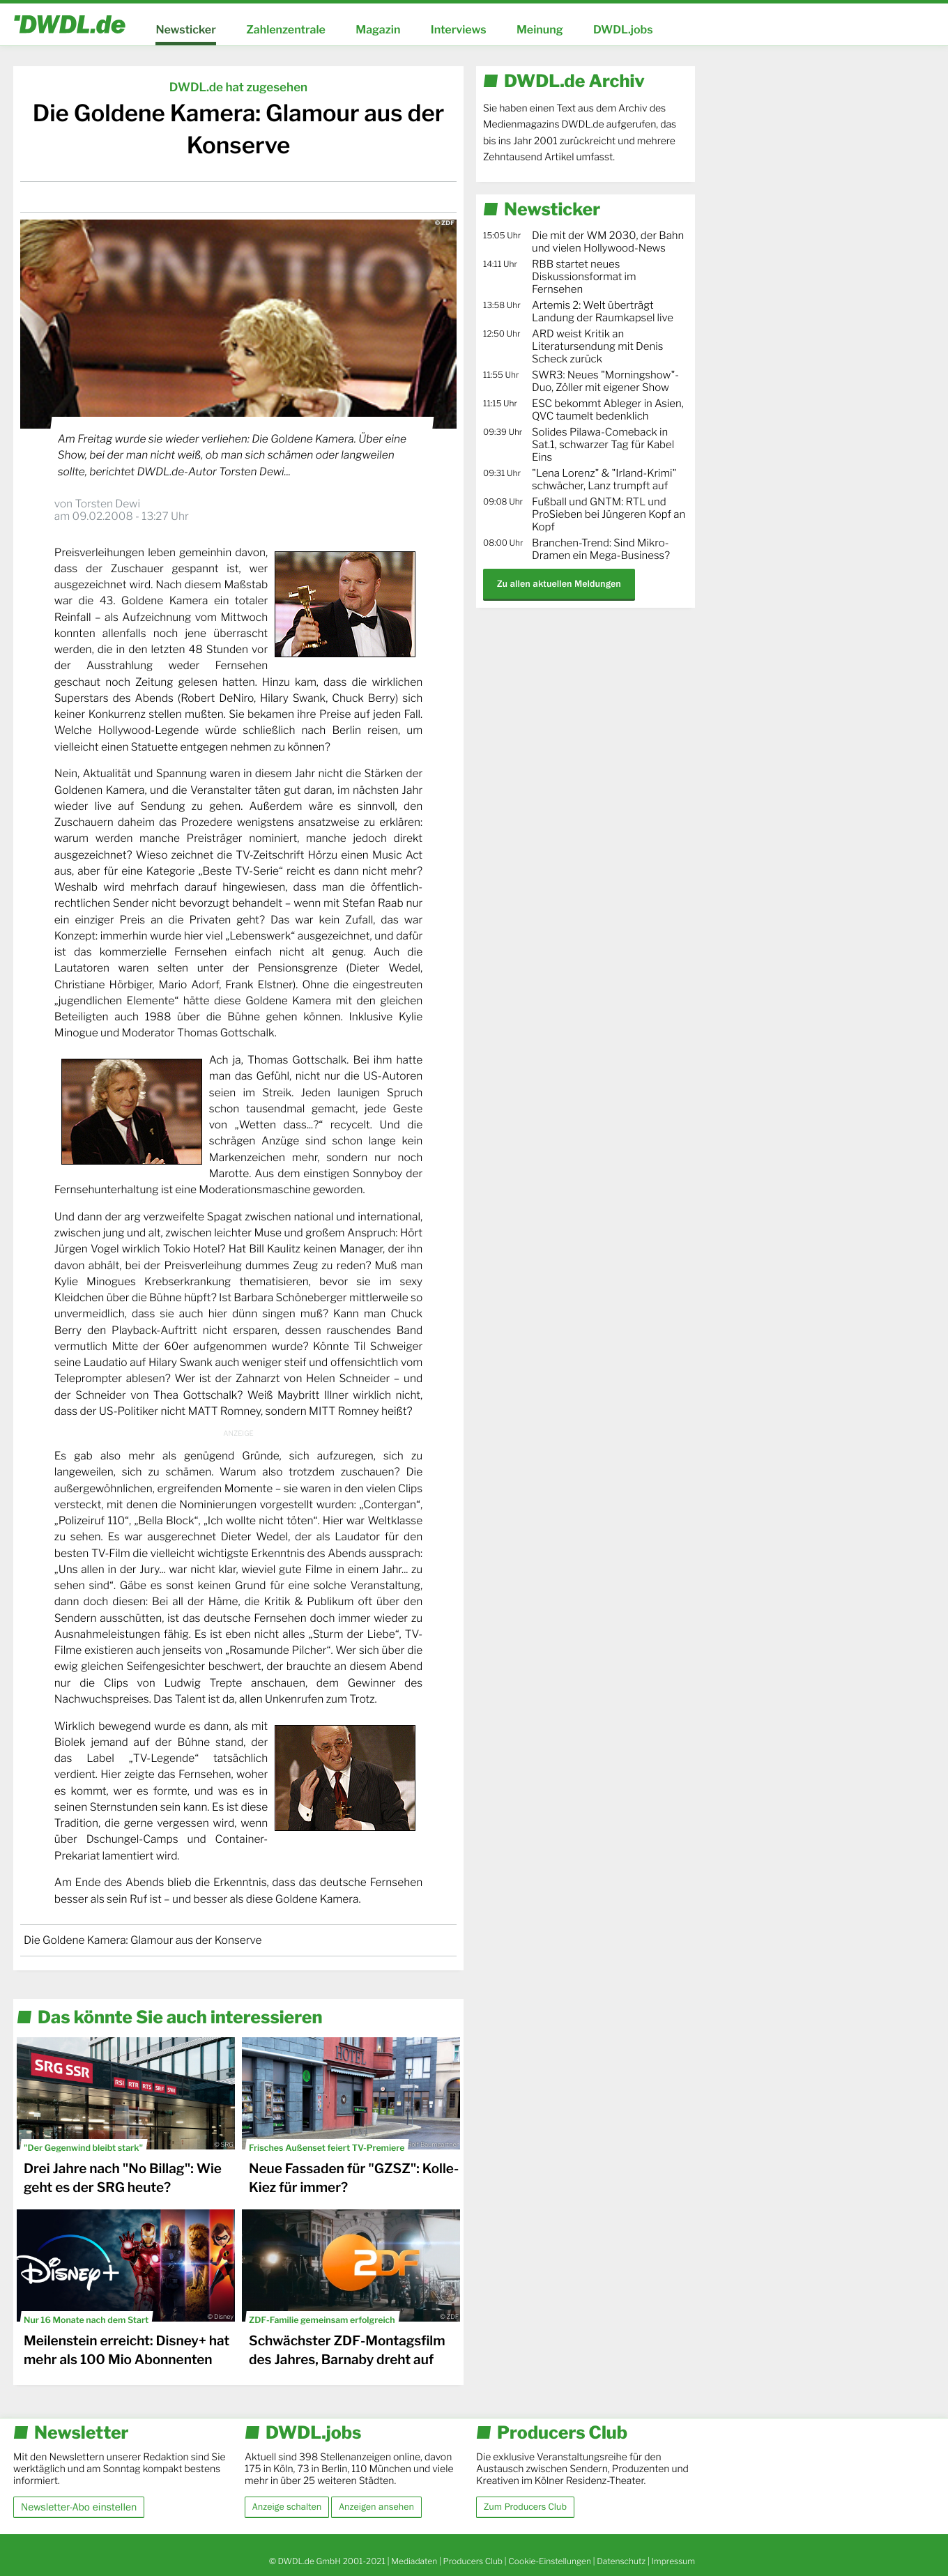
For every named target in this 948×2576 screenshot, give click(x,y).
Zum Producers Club (525, 2507)
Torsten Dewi (107, 503)
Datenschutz (621, 2561)
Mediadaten (414, 2561)
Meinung (540, 29)
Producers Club (473, 2561)
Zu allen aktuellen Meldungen (559, 584)
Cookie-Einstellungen (549, 2561)
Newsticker (185, 29)
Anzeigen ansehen (376, 2507)
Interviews (459, 29)
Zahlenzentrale (286, 29)
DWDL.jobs (623, 29)
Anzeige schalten (286, 2507)
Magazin (378, 29)
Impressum (673, 2561)
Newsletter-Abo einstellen (79, 2506)
